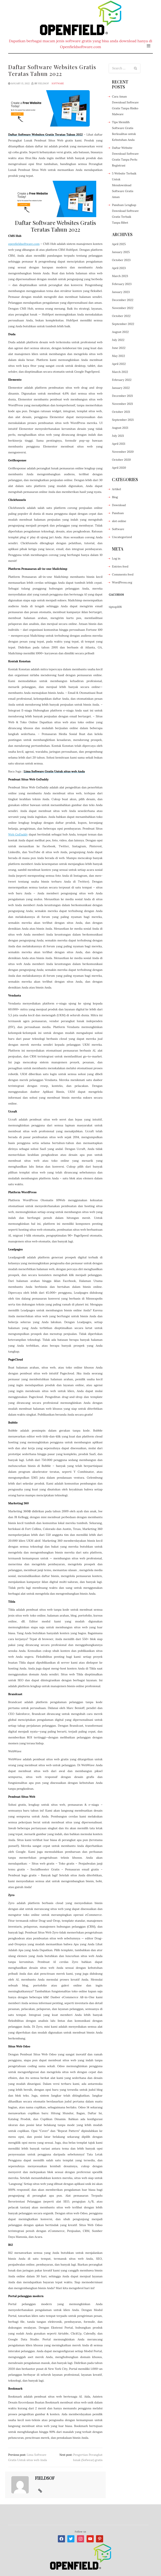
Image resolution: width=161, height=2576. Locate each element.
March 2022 (120, 372)
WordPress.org (122, 582)
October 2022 (121, 316)
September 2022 (123, 324)
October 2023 (121, 260)
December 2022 (122, 300)
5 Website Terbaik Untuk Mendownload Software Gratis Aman (124, 185)
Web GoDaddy (18, 834)
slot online (119, 521)
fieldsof (43, 83)
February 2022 (121, 380)
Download (119, 505)
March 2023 (120, 276)
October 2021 (121, 412)
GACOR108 (116, 594)
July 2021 (118, 436)
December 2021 (122, 396)
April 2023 (119, 268)
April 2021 (118, 444)
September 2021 (123, 420)
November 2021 (122, 404)
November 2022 (122, 308)
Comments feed (123, 574)
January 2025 (121, 252)
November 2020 (123, 452)
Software (58, 83)
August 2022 (120, 332)
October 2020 (121, 460)
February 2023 (121, 284)
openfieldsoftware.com (24, 244)
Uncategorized (122, 537)
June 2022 (119, 348)
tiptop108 (115, 607)
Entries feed (120, 566)
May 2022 (118, 356)
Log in (116, 558)
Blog (115, 497)
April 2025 (119, 244)
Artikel (116, 489)
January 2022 (121, 388)
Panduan (118, 513)
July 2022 (118, 340)
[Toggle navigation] (148, 45)
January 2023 (121, 292)
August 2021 (120, 428)
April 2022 (119, 364)
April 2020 (119, 468)
